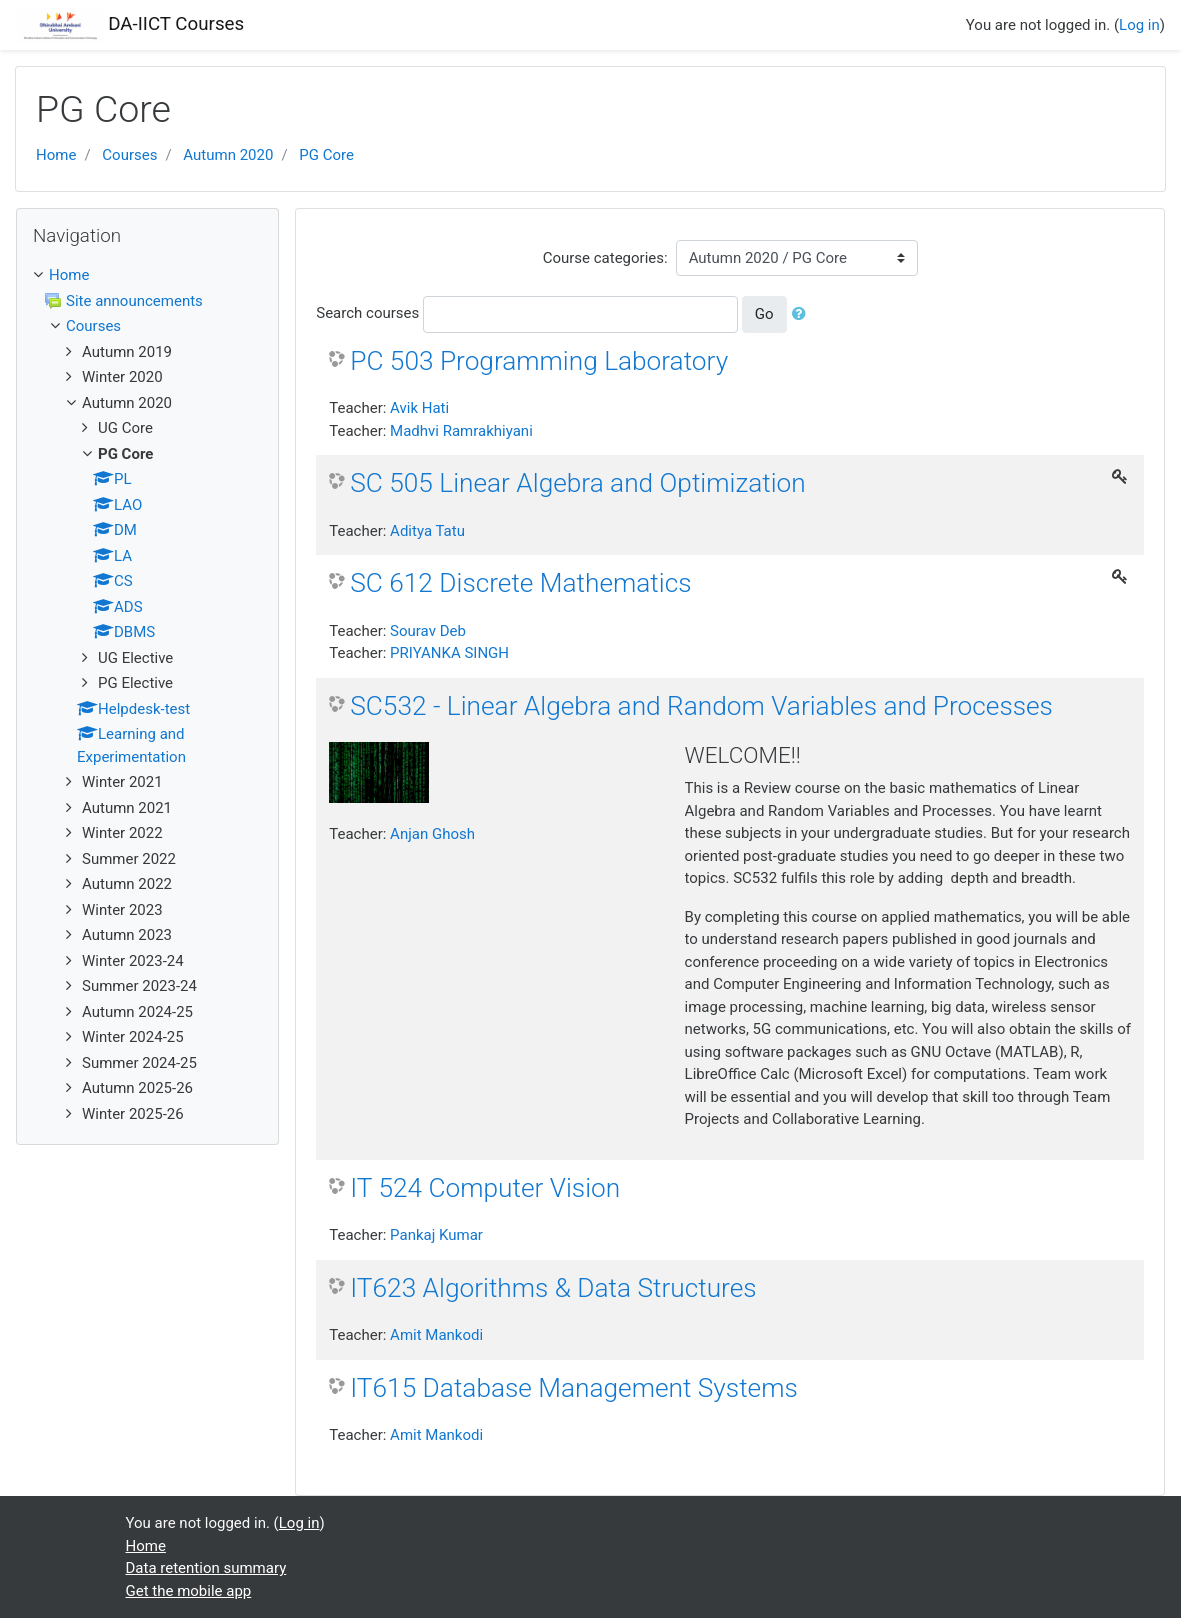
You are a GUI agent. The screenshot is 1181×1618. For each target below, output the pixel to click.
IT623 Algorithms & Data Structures (553, 1288)
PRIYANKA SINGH (449, 653)
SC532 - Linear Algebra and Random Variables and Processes (701, 706)
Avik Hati (419, 408)
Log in (1139, 25)
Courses (129, 155)
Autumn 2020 (228, 155)
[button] (803, 314)
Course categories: (605, 258)
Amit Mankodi (436, 1335)
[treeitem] (147, 275)
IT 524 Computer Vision (485, 1188)
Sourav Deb (428, 631)
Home (56, 155)
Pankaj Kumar (436, 1235)
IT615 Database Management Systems (573, 1388)
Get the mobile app (189, 1591)
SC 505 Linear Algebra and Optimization (577, 483)
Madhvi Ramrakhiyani (461, 431)
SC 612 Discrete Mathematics (520, 583)
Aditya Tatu (427, 531)
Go (764, 314)
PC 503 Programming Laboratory (539, 361)
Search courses (367, 313)
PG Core (326, 155)
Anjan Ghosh (432, 834)
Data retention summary (206, 1568)
